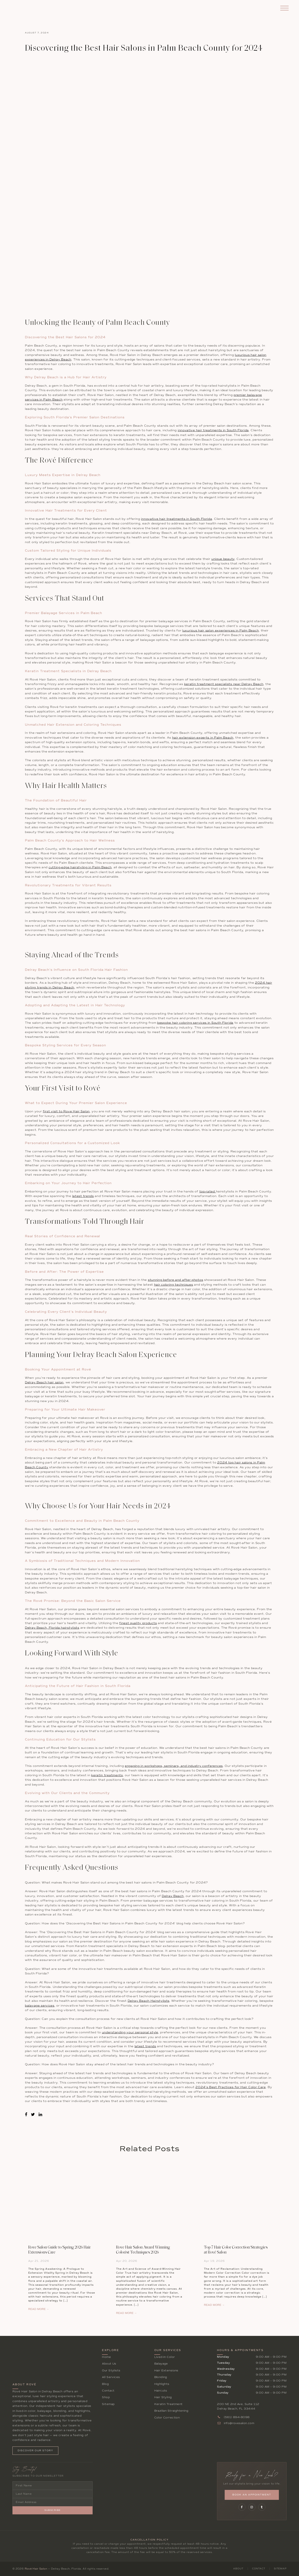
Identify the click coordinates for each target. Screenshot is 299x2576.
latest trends (83, 1196)
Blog (105, 2383)
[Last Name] (52, 2494)
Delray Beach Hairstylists (149, 2001)
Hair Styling (163, 2397)
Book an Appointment (251, 2494)
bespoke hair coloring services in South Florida (195, 1023)
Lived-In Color (164, 2357)
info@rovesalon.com (235, 2423)
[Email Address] (52, 2502)
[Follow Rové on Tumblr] (261, 2507)
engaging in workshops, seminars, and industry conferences (174, 1766)
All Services (111, 2377)
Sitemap (108, 2404)
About (238, 2568)
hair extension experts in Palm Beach (202, 737)
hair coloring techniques (173, 1284)
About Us (109, 2363)
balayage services (39, 2005)
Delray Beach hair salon (44, 1382)
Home (106, 2357)
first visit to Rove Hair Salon (66, 1111)
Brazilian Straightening (171, 2410)
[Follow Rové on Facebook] (241, 2507)
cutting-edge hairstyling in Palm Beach (80, 867)
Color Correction (167, 2417)
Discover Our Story (35, 2450)
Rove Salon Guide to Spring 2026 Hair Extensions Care (59, 2250)
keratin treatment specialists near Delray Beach (223, 684)
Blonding (160, 2377)
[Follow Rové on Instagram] (251, 2507)
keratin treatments (107, 1775)
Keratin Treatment (168, 2404)
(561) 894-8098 (233, 2417)
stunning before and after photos (175, 1280)
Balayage (161, 2363)
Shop (106, 2397)
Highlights (161, 2383)
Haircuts (160, 2390)
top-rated (207, 1191)
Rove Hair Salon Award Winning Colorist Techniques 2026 (143, 2250)
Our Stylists (111, 2370)
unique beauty (223, 559)
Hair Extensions (166, 2370)
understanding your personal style (130, 2032)
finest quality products (138, 1623)
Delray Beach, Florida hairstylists (52, 1627)
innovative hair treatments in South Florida (213, 430)
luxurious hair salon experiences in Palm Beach (220, 630)
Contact (108, 2390)
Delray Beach (173, 1896)
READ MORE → (38, 2309)
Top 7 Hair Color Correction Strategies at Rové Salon (236, 2250)
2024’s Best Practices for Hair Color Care (230, 2087)
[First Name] (52, 2485)
